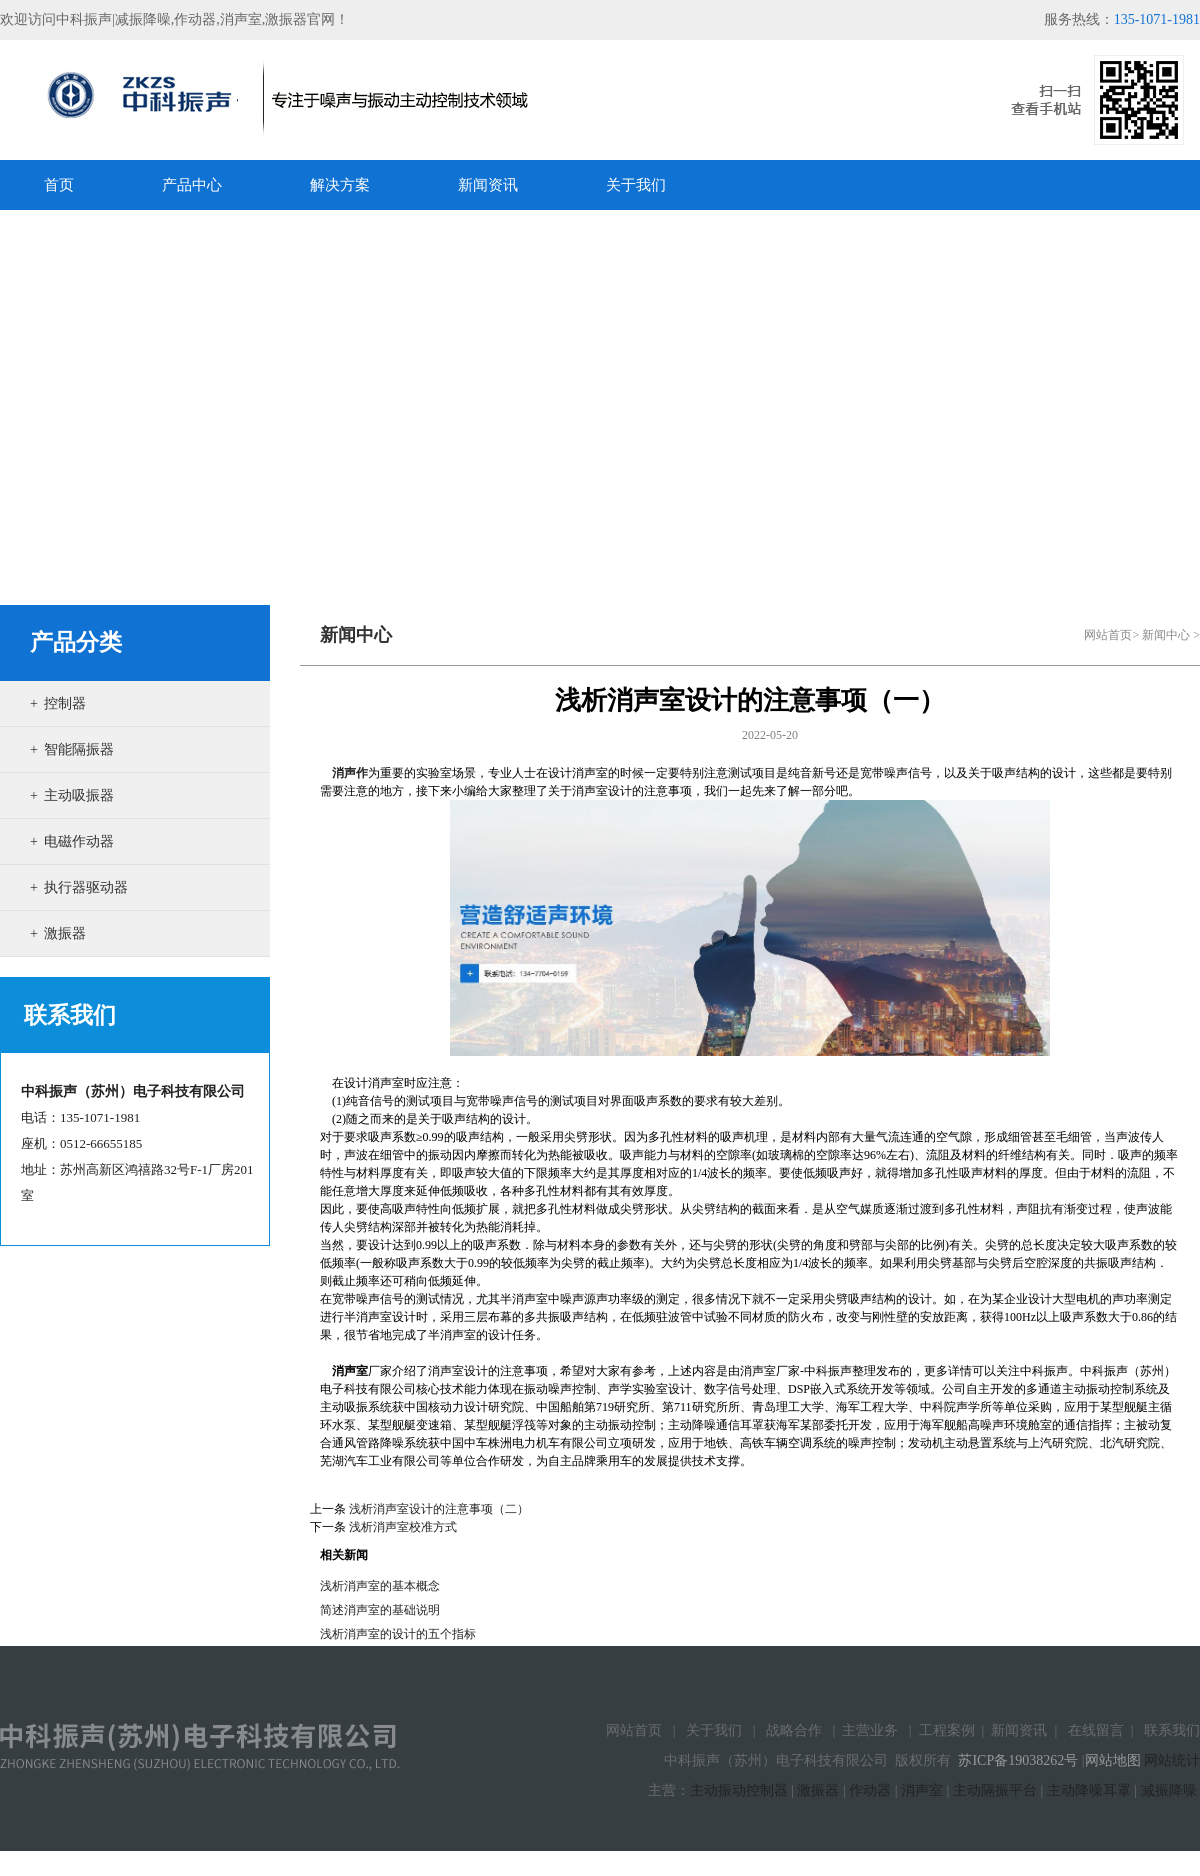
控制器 (65, 703)
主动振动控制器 (739, 1790)
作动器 (870, 1790)
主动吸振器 (79, 795)
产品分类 (76, 642)
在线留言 (1096, 1730)
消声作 (350, 773)
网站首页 (1108, 635)
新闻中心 (1166, 635)
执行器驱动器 (86, 887)
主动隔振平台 (995, 1790)
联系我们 (1172, 1730)
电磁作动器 (79, 841)
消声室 (922, 1790)
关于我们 (714, 1730)
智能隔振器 (79, 749)
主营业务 (870, 1730)
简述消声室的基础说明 (380, 1610)
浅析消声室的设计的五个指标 (398, 1634)
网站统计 (1172, 1760)
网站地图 (1113, 1760)
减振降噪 (1169, 1790)
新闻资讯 (1019, 1730)
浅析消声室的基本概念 (380, 1586)
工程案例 (947, 1730)
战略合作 (794, 1730)
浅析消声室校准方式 (403, 1527)
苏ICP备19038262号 (1018, 1760)
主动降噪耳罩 (1089, 1790)
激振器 (65, 933)
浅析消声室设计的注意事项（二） (439, 1509)
